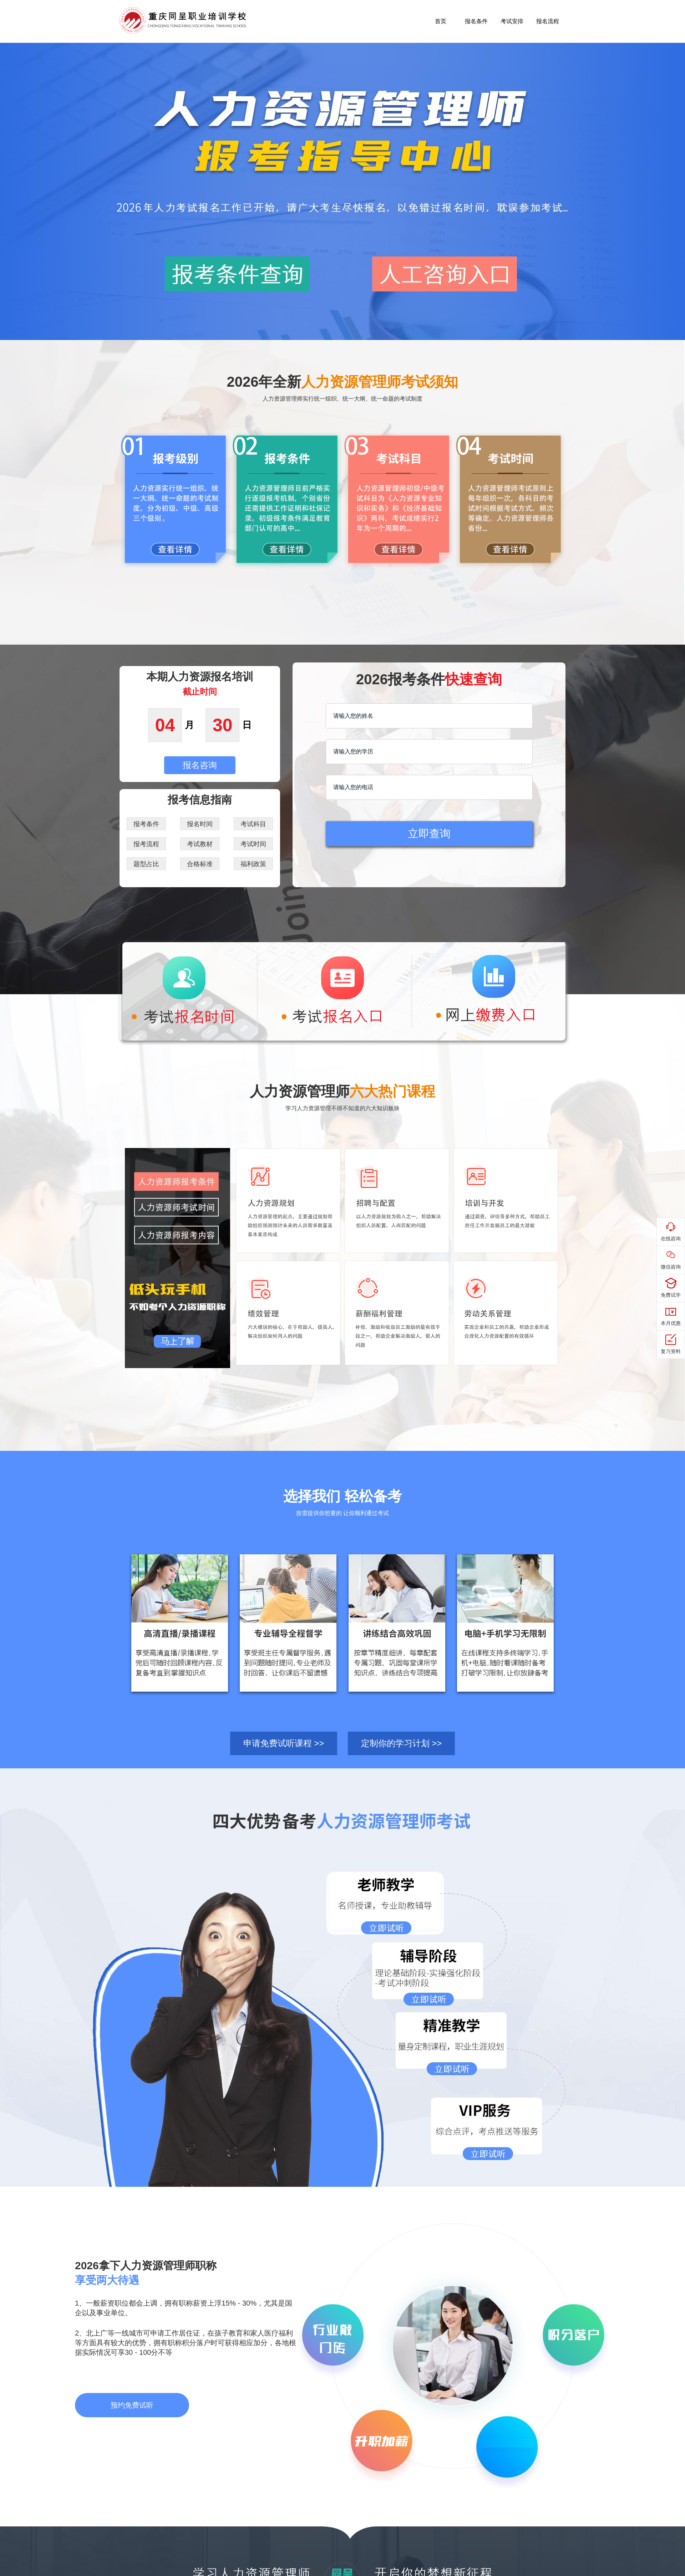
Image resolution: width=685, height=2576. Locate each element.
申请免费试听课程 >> (283, 1743)
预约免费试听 (132, 2405)
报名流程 (547, 21)
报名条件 (476, 21)
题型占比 (146, 864)
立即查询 (429, 833)
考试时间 (253, 844)
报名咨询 (200, 765)
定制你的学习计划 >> (401, 1743)
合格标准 (200, 864)
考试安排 (512, 21)
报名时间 (200, 824)
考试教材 (200, 844)
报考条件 (146, 824)
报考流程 (146, 844)
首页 (440, 21)
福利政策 (253, 864)
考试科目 (253, 824)
